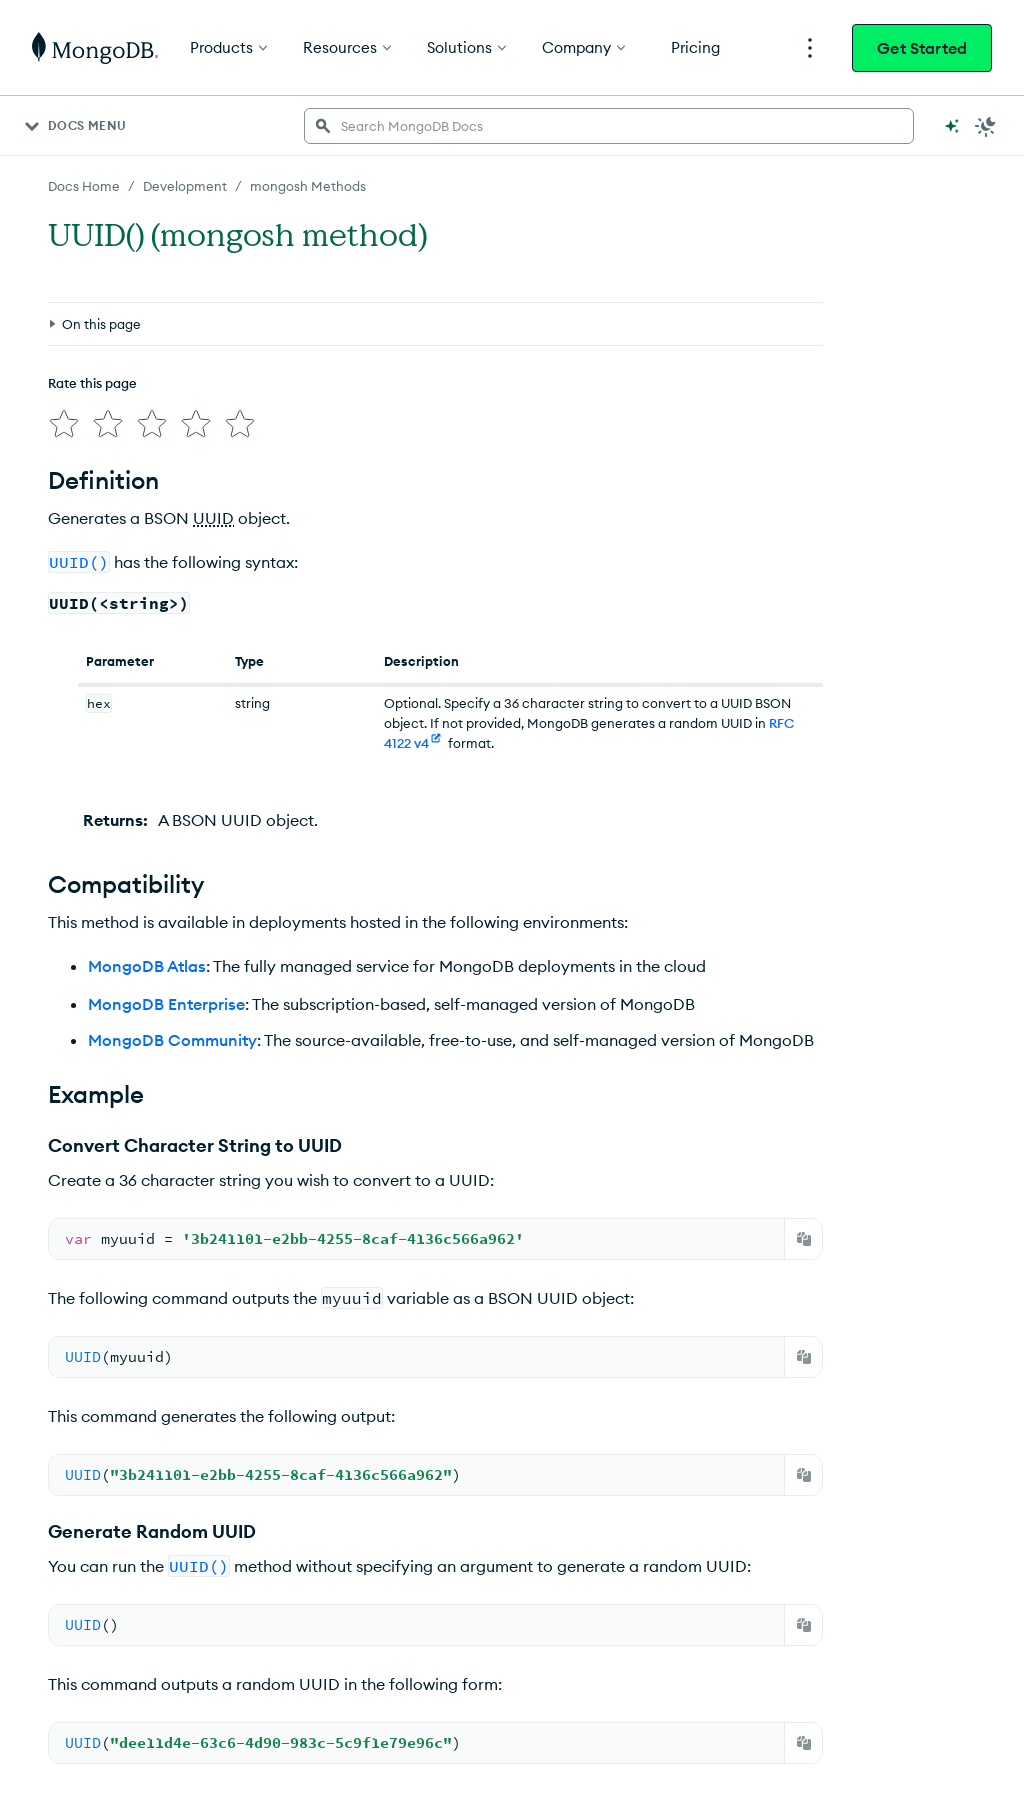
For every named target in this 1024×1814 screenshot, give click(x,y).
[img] (64, 424)
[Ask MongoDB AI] (952, 126)
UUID (213, 518)
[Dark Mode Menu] (986, 126)
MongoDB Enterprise (166, 1004)
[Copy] (804, 1239)
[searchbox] (609, 126)
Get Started (922, 48)
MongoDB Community (172, 1040)
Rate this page (92, 383)
